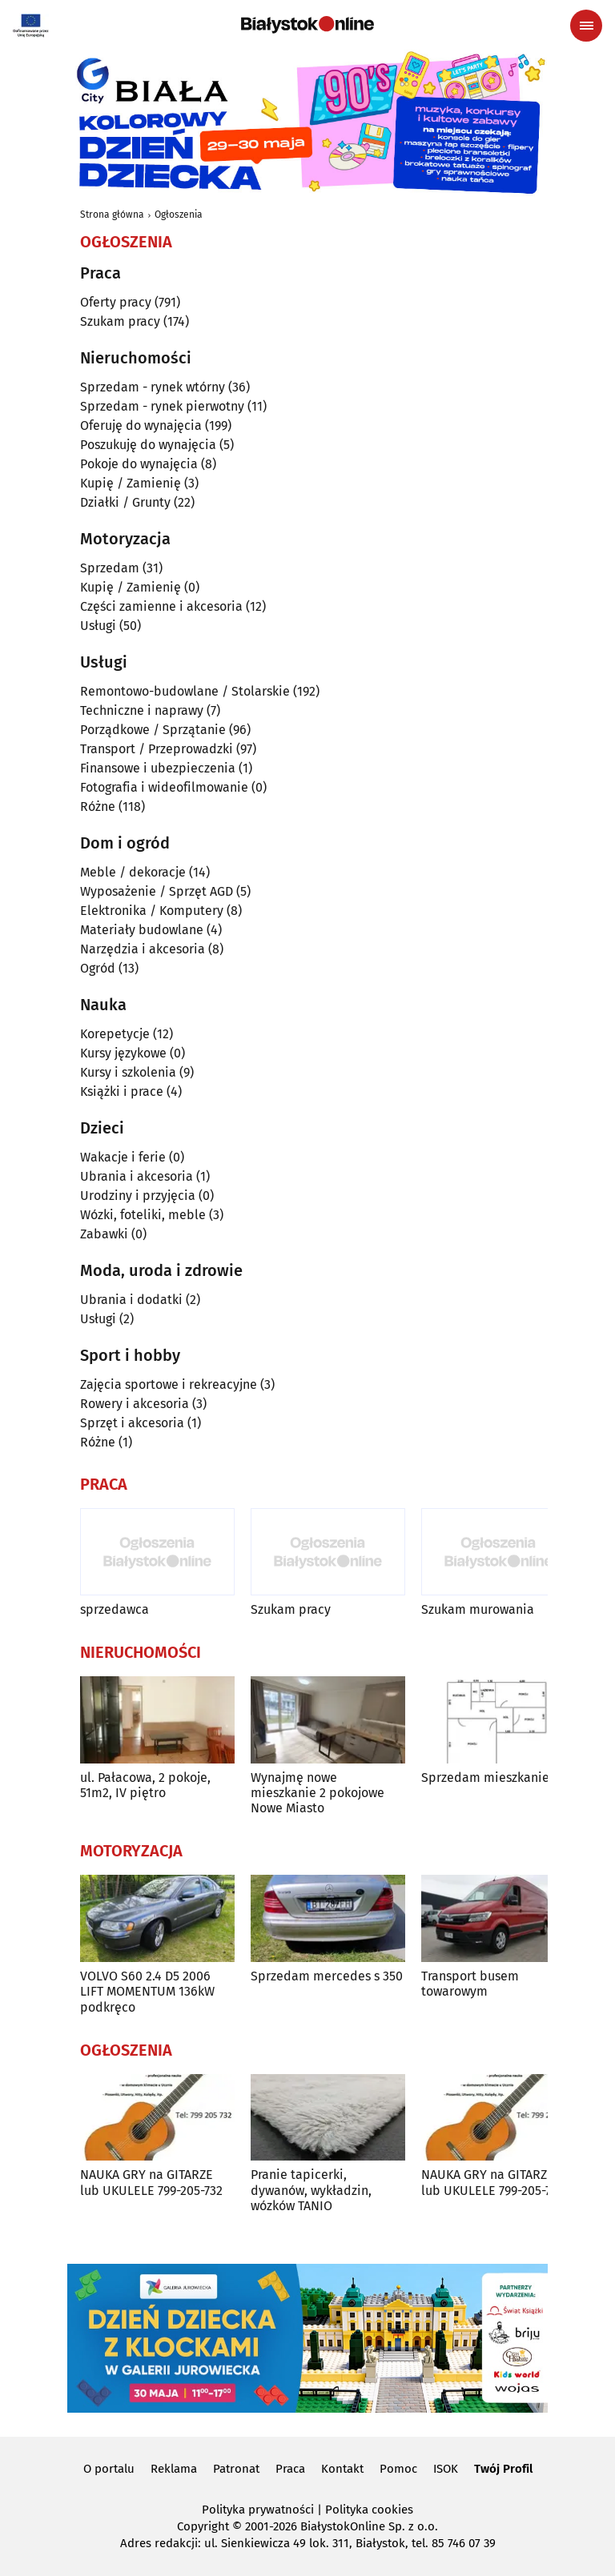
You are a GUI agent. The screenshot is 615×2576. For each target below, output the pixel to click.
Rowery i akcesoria (134, 1403)
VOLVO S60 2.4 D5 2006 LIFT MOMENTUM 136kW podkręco (147, 1991)
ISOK (445, 2469)
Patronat (236, 2469)
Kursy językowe (123, 1053)
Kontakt (342, 2469)
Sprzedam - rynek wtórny (152, 387)
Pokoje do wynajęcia (139, 463)
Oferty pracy (115, 302)
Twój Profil (503, 2469)
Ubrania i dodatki (131, 1299)
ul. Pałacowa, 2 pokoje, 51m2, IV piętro (145, 1785)
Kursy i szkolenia (128, 1072)
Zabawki (104, 1234)
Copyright (203, 2526)
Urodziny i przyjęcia (137, 1195)
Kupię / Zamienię (130, 483)
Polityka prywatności (258, 2509)
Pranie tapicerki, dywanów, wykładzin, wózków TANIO (311, 2190)
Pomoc (398, 2469)
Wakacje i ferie (123, 1157)
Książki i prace (121, 1091)
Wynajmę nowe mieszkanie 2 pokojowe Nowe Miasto (317, 1793)
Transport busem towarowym (470, 1983)
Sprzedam (109, 568)
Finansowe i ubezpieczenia (157, 768)
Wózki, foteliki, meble (143, 1214)
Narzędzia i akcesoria (142, 949)
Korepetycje (115, 1033)
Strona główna (112, 214)
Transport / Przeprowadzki (156, 748)
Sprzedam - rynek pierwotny (162, 406)
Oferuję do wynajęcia (141, 425)
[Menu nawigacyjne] (586, 26)
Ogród (97, 968)
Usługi (98, 625)
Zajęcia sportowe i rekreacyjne (168, 1384)
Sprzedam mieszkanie (485, 1777)
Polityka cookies (369, 2509)
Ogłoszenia (179, 214)
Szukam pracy (120, 321)
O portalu (109, 2469)
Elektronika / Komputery (151, 910)
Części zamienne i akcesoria (161, 606)
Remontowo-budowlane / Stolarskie (185, 691)
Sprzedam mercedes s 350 (327, 1976)
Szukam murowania (477, 1609)
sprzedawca (114, 1609)
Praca (290, 2469)
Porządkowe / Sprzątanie (153, 729)
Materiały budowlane (141, 929)
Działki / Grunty (125, 502)
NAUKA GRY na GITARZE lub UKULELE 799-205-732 (151, 2182)
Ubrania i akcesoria (136, 1176)
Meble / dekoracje (133, 872)
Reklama (174, 2469)
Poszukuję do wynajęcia (148, 444)
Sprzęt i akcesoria (132, 1422)
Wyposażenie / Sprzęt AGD (156, 891)
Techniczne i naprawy (141, 710)
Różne (97, 806)
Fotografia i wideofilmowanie (164, 787)
